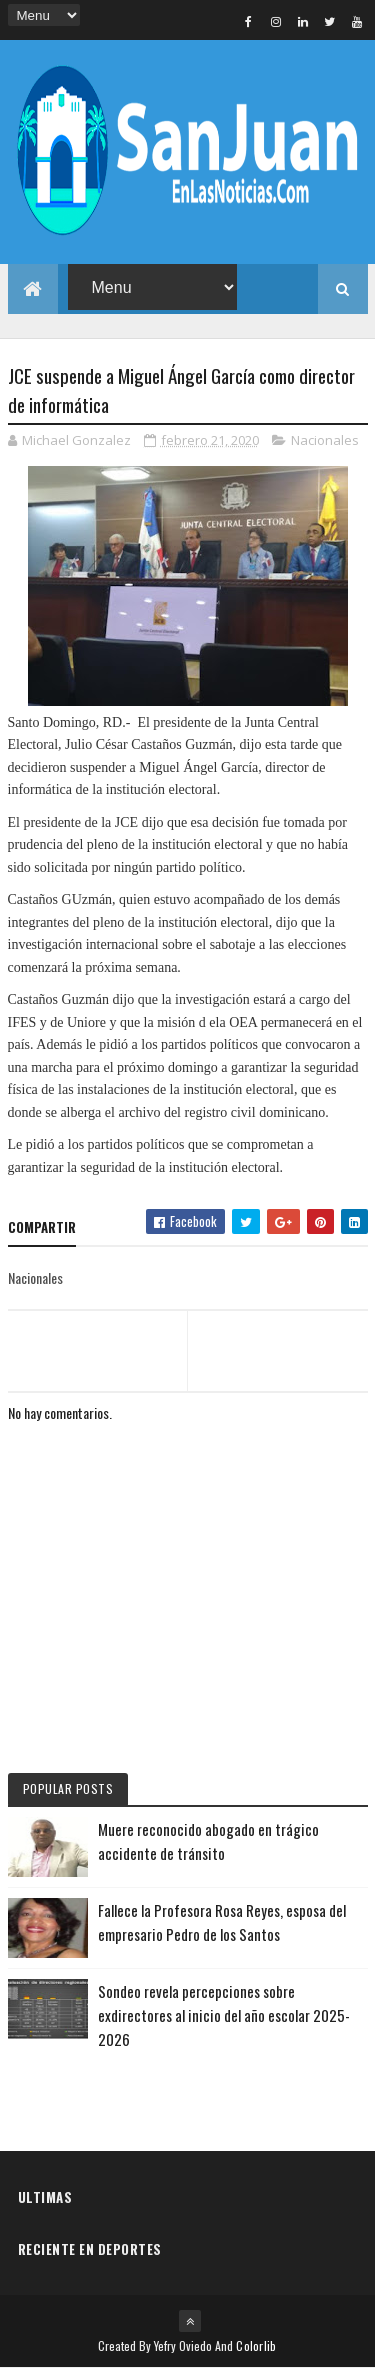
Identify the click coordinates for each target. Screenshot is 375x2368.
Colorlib (256, 2345)
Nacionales (325, 440)
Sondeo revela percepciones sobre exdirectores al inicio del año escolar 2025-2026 (224, 2015)
